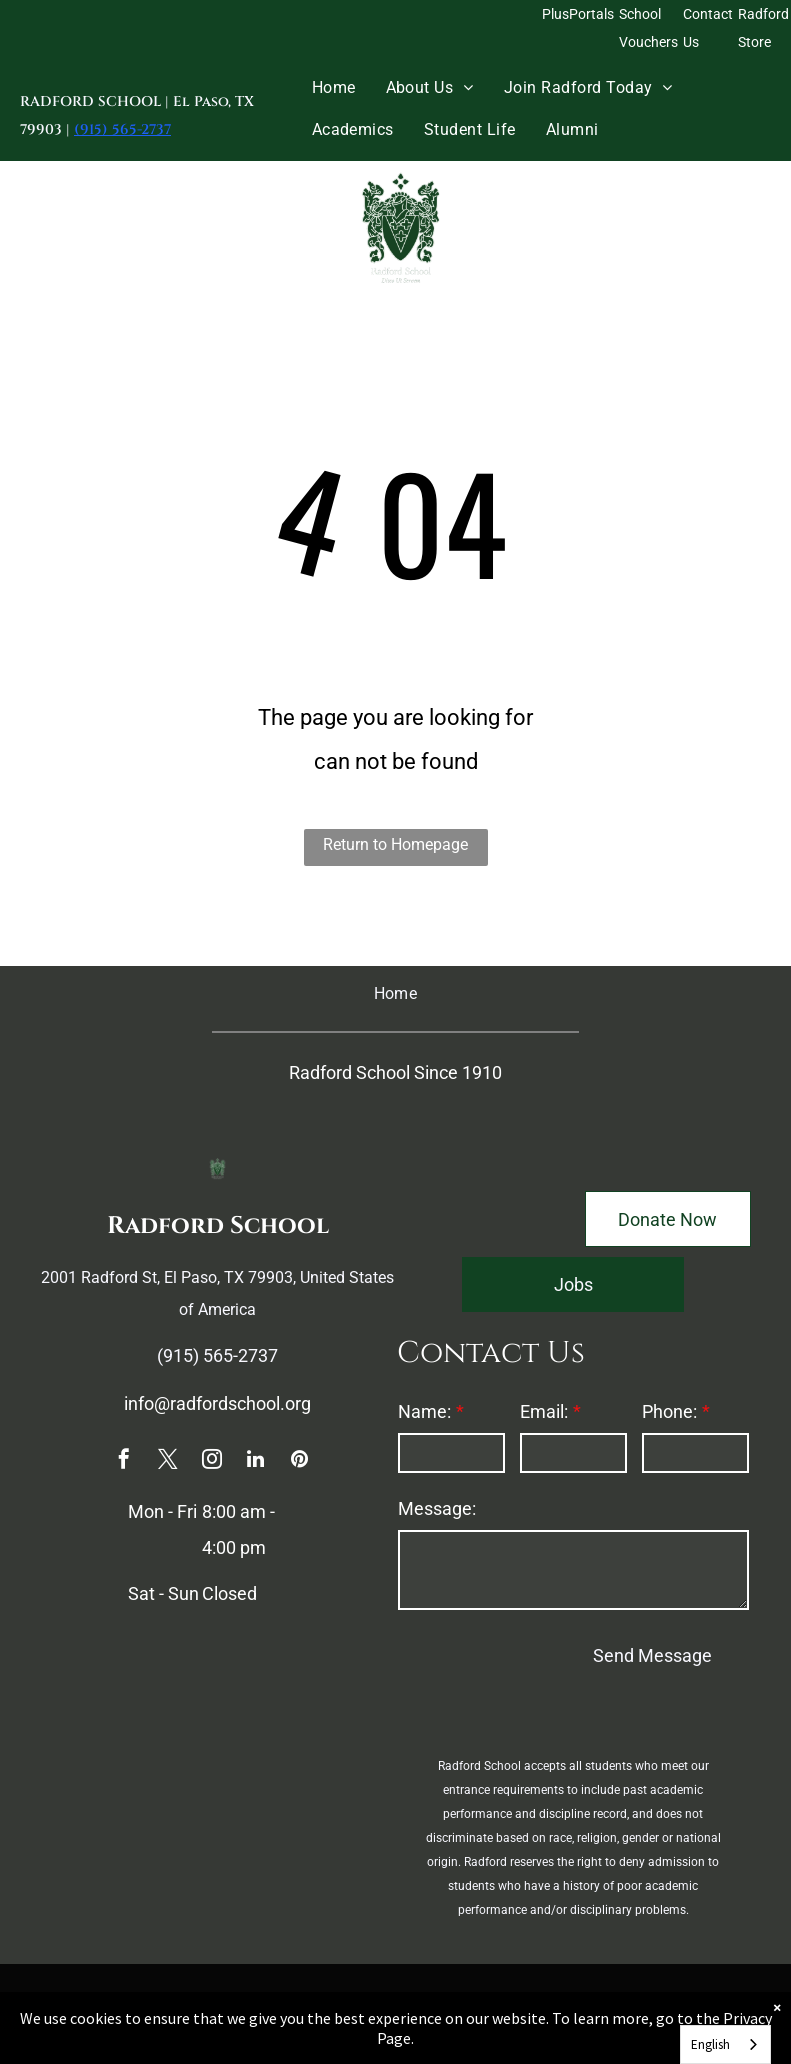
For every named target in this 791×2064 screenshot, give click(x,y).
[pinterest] (300, 1461)
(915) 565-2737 (122, 129)
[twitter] (168, 1461)
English (710, 2044)
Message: (437, 1508)
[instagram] (212, 1461)
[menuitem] (334, 87)
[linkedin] (256, 1461)
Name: (424, 1411)
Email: (544, 1411)
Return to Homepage (395, 844)
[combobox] (725, 2044)
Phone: (669, 1411)
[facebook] (124, 1461)
